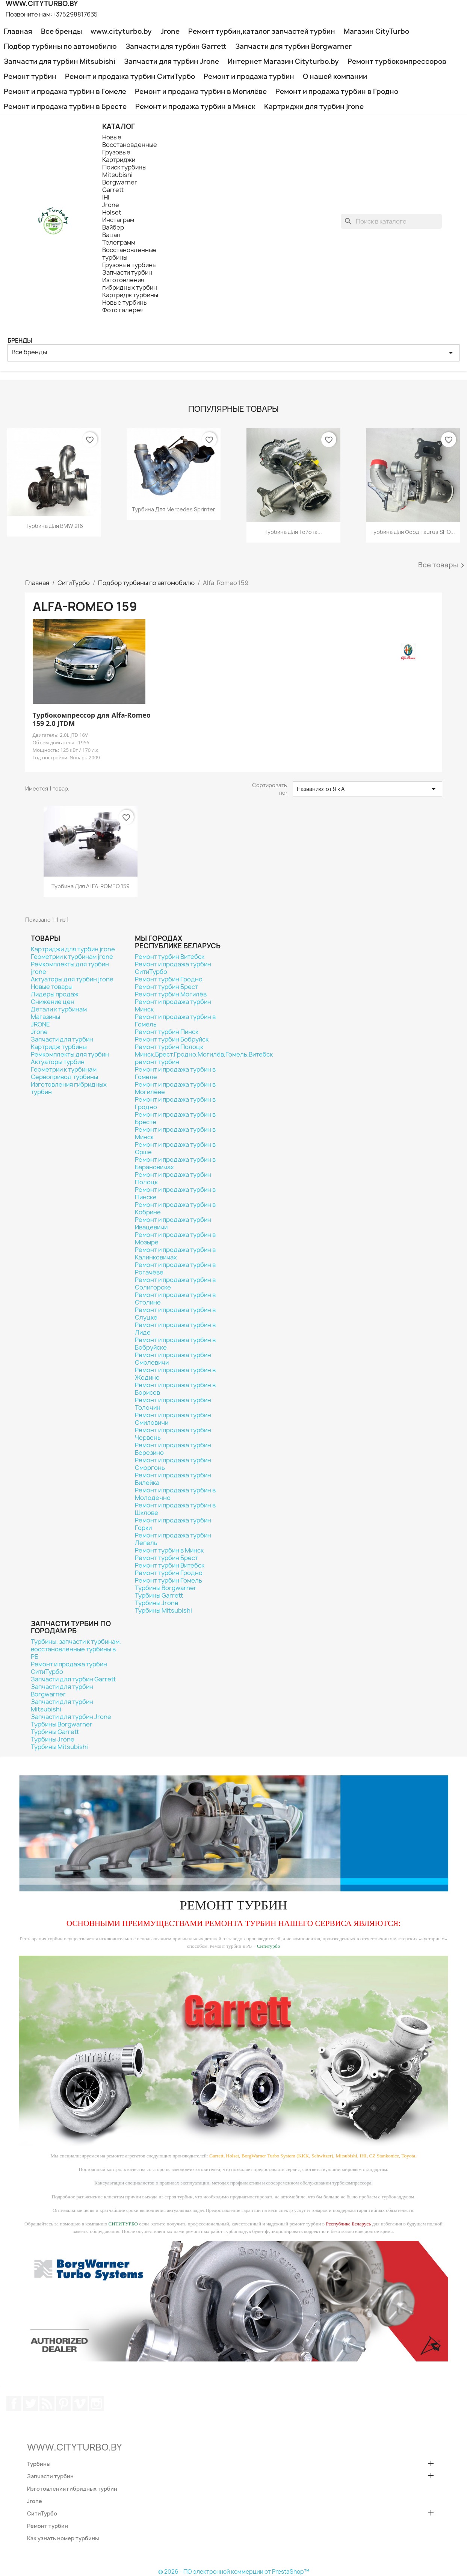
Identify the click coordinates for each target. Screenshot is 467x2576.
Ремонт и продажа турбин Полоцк (173, 1178)
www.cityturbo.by (121, 31)
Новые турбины (125, 302)
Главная (18, 31)
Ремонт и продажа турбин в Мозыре (175, 1238)
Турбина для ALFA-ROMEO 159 (90, 886)
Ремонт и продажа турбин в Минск (195, 106)
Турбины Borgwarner (165, 1588)
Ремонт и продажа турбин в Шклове (175, 1509)
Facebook (13, 2403)
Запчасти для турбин (62, 1039)
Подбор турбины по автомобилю (60, 46)
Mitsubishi (117, 175)
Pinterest (63, 2403)
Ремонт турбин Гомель (168, 1580)
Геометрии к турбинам (64, 1069)
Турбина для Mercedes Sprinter (173, 509)
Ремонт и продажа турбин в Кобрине (175, 1208)
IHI (105, 197)
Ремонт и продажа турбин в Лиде (175, 1328)
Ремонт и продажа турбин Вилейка (173, 1479)
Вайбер (113, 227)
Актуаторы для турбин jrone (72, 979)
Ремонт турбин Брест (166, 987)
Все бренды (61, 31)
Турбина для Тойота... (293, 531)
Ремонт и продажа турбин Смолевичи (173, 1359)
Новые (111, 137)
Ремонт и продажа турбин (249, 76)
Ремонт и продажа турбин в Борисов (175, 1389)
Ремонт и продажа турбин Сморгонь (173, 1464)
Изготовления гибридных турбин (129, 284)
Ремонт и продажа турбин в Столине (175, 1298)
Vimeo (80, 2403)
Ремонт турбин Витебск (169, 956)
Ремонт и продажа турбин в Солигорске (175, 1283)
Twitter (30, 2403)
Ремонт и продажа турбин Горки (173, 1524)
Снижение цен (52, 1002)
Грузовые (116, 152)
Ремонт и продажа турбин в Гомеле (65, 91)
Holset (111, 212)
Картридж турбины (130, 295)
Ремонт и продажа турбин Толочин (173, 1404)
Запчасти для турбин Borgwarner (293, 46)
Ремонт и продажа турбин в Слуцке (175, 1313)
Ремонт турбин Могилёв (171, 994)
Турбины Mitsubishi (163, 1610)
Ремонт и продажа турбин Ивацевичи (173, 1223)
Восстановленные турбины (129, 254)
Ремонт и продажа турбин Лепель (173, 1539)
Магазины (45, 1017)
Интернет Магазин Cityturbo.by (283, 61)
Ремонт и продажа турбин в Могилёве (201, 91)
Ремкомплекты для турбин (70, 1054)
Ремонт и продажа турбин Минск (173, 1005)
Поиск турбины (124, 167)
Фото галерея (123, 310)
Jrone (170, 31)
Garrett (113, 190)
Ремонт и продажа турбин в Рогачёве (175, 1268)
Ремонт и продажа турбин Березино (173, 1449)
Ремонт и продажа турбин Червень (173, 1434)
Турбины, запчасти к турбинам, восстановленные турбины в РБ (76, 1649)
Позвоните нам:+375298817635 (52, 14)
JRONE (40, 1024)
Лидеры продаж (55, 994)
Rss (46, 2403)
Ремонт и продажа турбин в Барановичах (175, 1163)
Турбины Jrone (156, 1603)
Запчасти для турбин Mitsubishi (59, 61)
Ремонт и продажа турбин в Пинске (175, 1193)
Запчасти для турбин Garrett (176, 46)
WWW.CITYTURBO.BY (74, 2447)
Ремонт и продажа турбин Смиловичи (173, 1419)
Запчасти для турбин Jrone (171, 61)
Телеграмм (118, 242)
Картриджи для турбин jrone (314, 106)
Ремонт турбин (30, 76)
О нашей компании (335, 76)
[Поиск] (391, 221)
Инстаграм (118, 220)
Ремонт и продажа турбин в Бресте (65, 106)
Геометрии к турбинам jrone (72, 956)
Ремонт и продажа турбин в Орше (175, 1148)
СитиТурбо (42, 2513)
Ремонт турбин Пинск (166, 1032)
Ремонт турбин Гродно (169, 979)
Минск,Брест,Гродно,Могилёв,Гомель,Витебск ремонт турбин (204, 1058)
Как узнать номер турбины (63, 2538)
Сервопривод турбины (64, 1077)
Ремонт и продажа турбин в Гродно (336, 91)
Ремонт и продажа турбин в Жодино (175, 1374)
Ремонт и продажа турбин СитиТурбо (130, 76)
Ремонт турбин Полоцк (169, 1047)
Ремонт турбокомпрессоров (397, 61)
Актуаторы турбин (58, 1062)
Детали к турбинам (59, 1009)
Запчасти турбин (127, 272)
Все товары (442, 565)
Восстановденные (129, 145)
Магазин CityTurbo (376, 31)
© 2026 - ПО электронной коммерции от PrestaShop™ (233, 2572)
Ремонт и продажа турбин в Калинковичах (175, 1253)
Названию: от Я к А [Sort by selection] (367, 789)
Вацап (111, 235)
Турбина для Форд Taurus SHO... (412, 531)
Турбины (38, 2463)
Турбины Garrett (159, 1595)
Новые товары (52, 987)
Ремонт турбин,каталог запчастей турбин (261, 31)
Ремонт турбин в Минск (169, 1550)
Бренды (20, 341)
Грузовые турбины (129, 265)
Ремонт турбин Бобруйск (172, 1039)
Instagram (96, 2403)
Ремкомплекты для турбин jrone (70, 968)
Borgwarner (119, 182)
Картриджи (118, 160)
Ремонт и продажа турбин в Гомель (175, 1020)
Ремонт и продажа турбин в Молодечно (175, 1494)
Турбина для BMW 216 (54, 525)
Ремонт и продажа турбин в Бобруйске (175, 1343)
